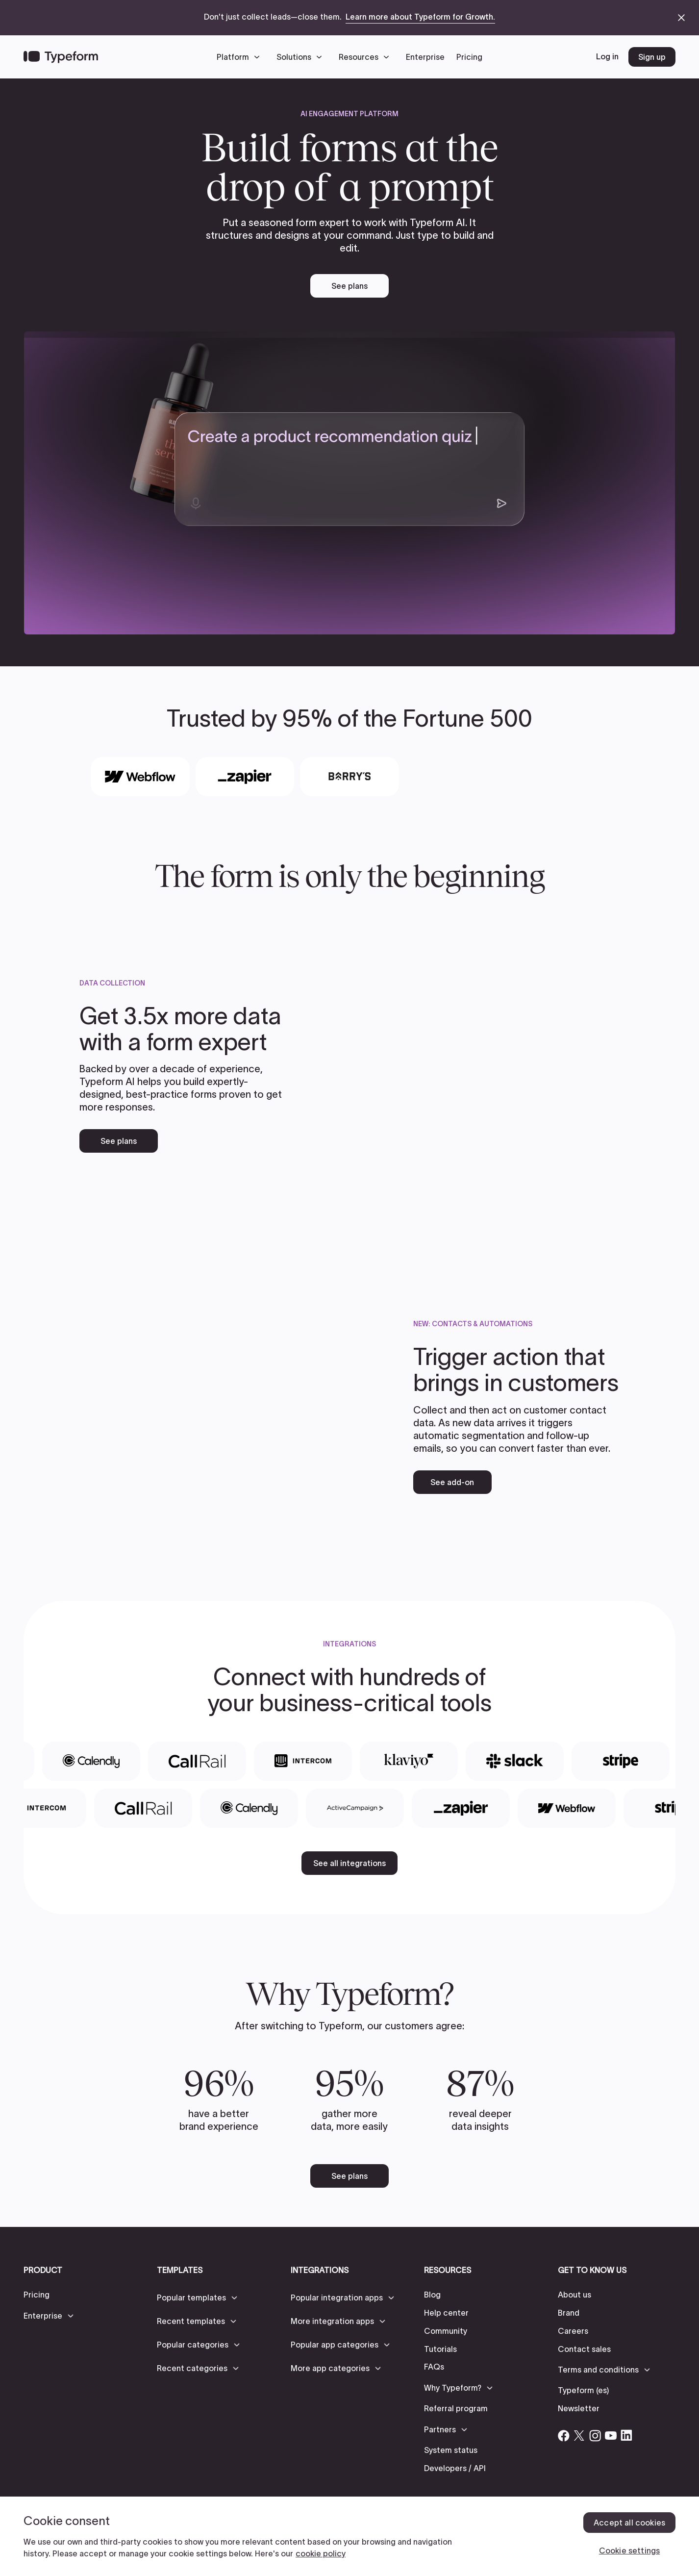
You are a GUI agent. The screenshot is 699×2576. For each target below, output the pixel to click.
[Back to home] (61, 57)
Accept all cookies (629, 2522)
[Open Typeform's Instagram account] (595, 2435)
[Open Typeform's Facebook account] (564, 2435)
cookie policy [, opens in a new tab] (321, 2553)
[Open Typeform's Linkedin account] (626, 2435)
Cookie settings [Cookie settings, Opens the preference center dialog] (629, 2550)
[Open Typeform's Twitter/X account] (579, 2435)
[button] (241, 56)
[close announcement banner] (681, 18)
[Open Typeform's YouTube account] (611, 2435)
